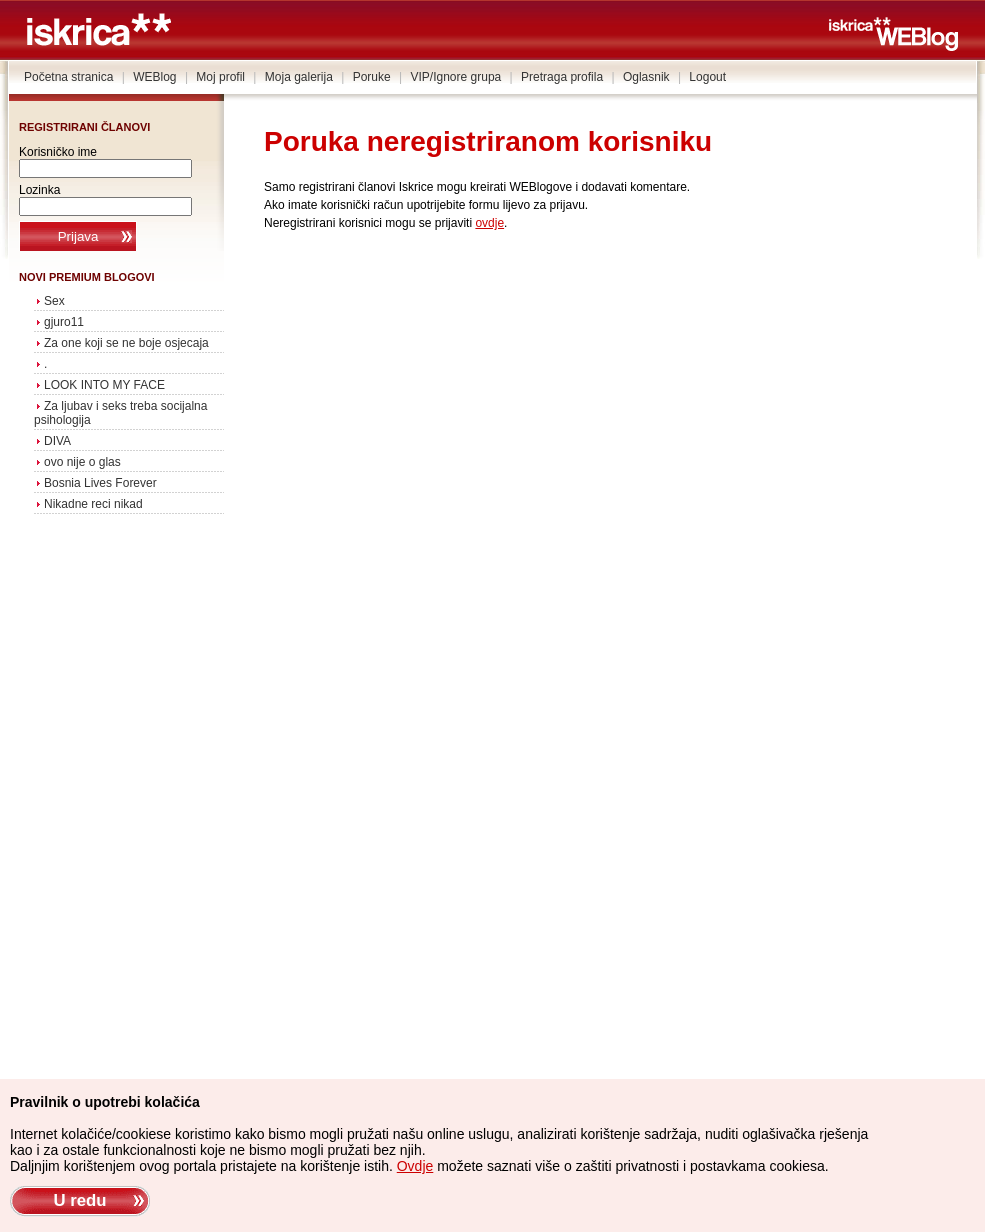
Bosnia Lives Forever (100, 483)
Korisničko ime (58, 152)
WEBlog (154, 77)
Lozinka (39, 190)
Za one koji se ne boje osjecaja (126, 343)
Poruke (372, 77)
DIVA (57, 441)
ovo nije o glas (82, 462)
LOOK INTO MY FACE (104, 385)
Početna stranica (68, 77)
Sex (54, 301)
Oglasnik (646, 77)
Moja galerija (299, 77)
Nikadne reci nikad (93, 504)
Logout (707, 77)
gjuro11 (64, 322)
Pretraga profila (562, 77)
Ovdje (415, 1166)
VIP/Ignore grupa (456, 77)
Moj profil (220, 77)
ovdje (489, 223)
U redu (79, 1200)
